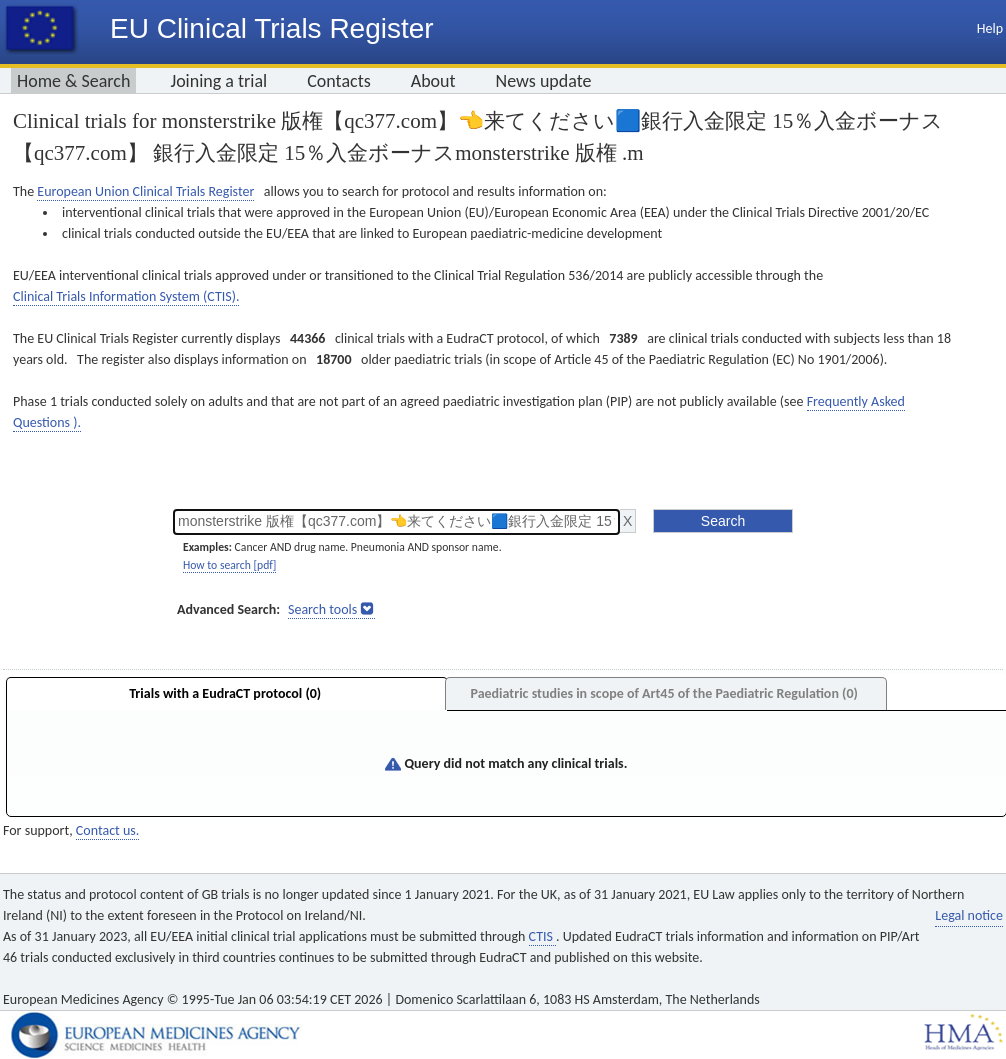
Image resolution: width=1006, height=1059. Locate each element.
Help (990, 28)
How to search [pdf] (229, 565)
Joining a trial (218, 81)
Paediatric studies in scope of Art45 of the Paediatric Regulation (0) (663, 693)
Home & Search (73, 81)
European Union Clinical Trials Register (145, 191)
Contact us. (107, 830)
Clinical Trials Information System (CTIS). (126, 296)
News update (544, 81)
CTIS (542, 936)
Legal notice (969, 915)
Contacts (339, 81)
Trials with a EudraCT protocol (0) (225, 693)
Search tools (322, 609)
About (433, 81)
